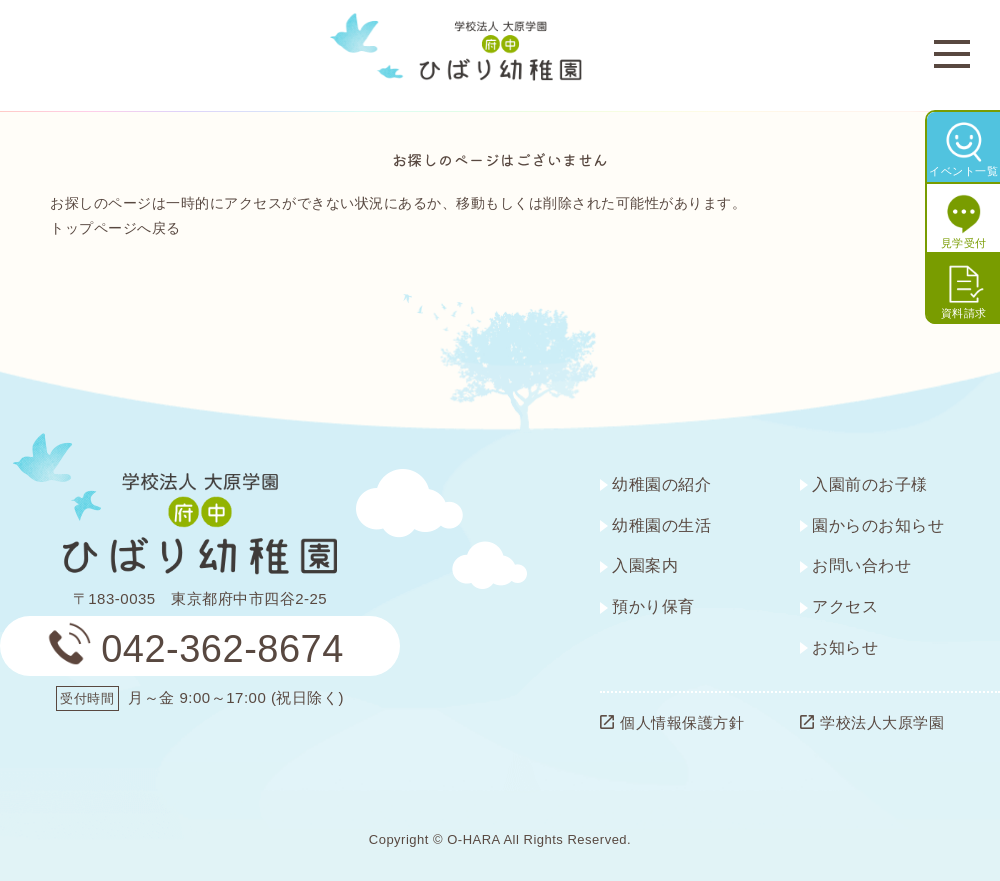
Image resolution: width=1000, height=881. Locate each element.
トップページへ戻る (115, 228)
